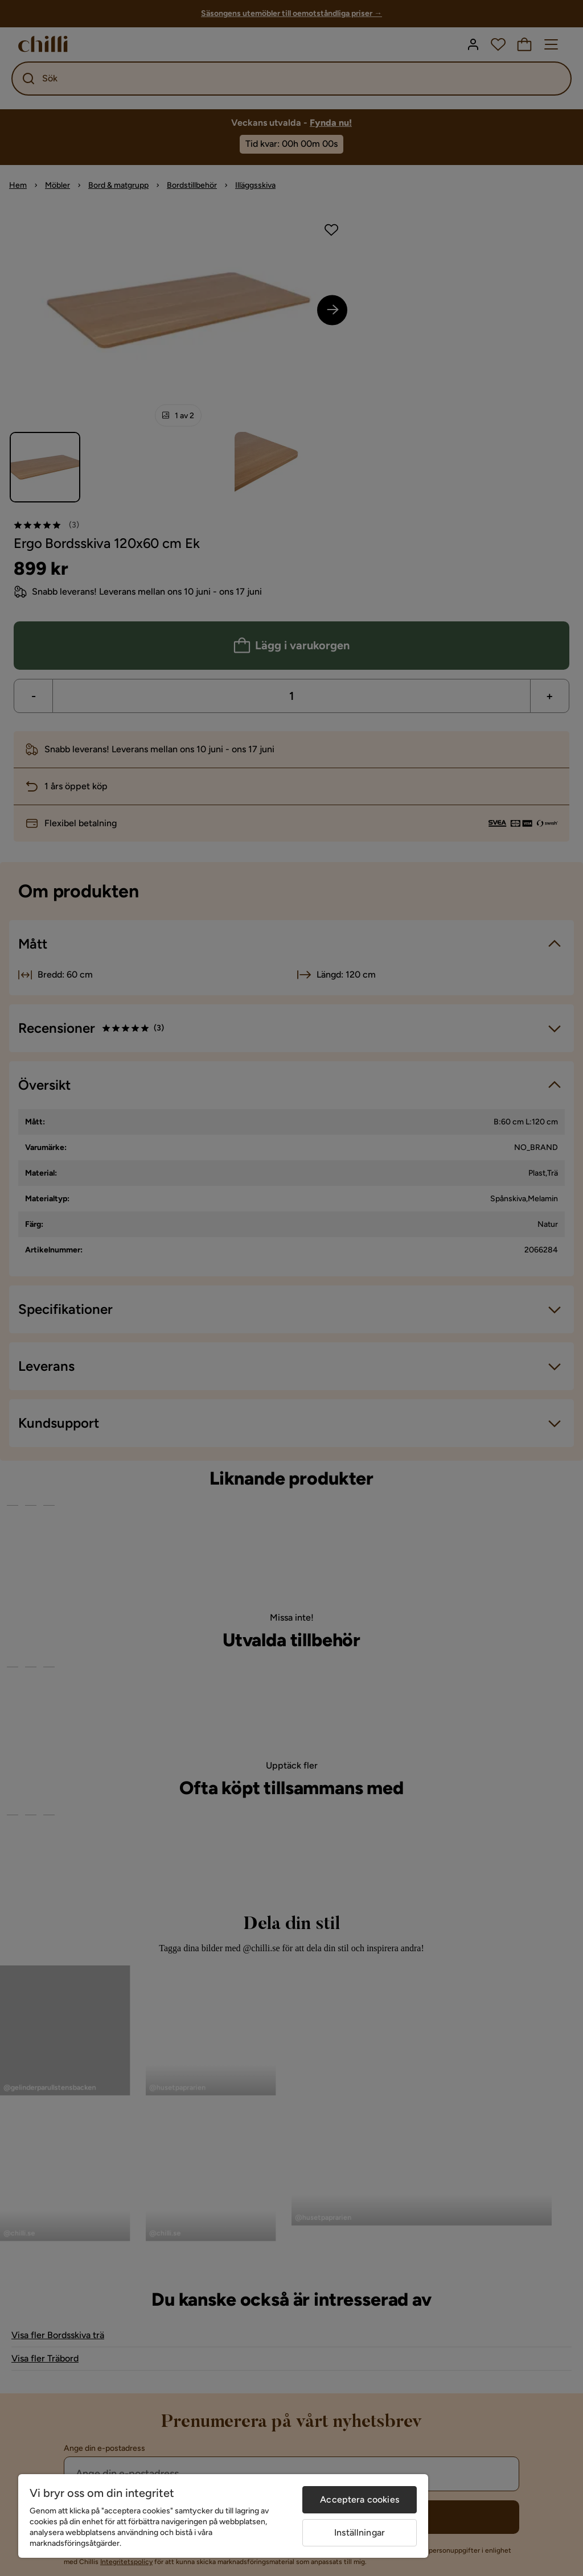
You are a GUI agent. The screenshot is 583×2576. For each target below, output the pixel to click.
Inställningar (359, 2532)
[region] (223, 2516)
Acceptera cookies (359, 2499)
